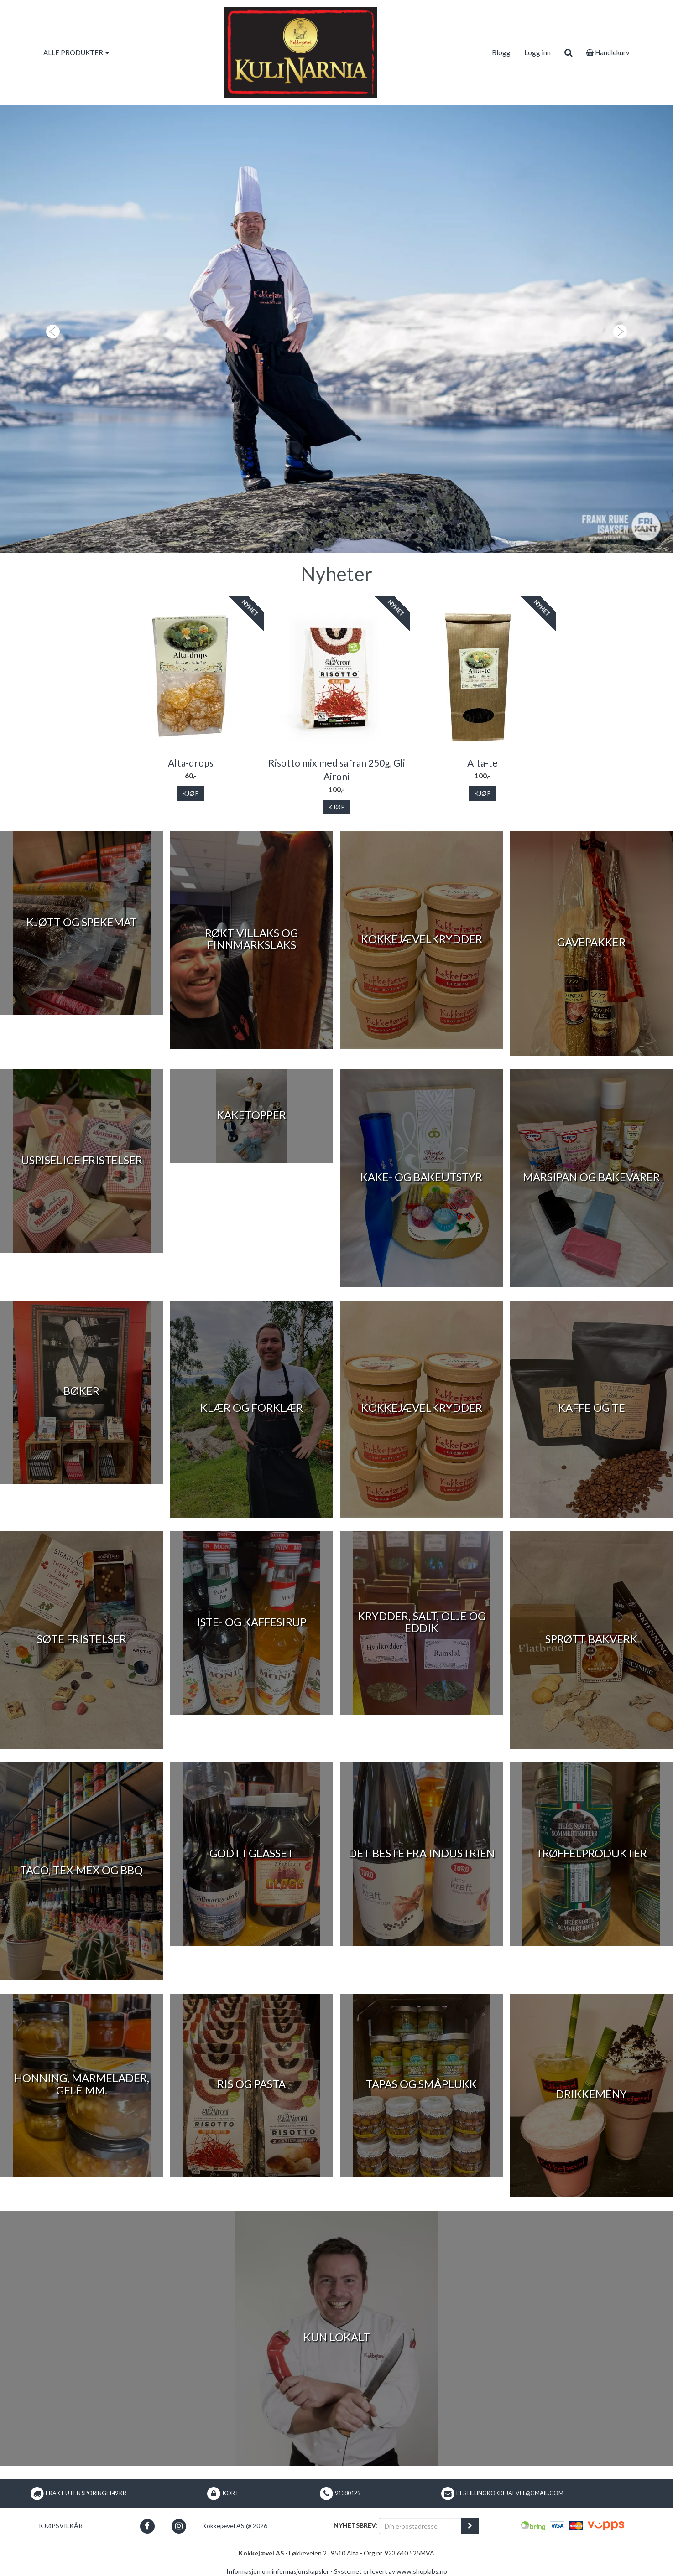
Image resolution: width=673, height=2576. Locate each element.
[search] (568, 52)
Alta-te (482, 762)
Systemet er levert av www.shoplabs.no (390, 2571)
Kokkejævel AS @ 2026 (234, 2525)
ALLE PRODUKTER (76, 52)
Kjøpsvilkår (61, 2525)
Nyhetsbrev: (355, 2525)
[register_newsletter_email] (470, 2526)
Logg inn (537, 52)
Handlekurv (608, 52)
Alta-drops (191, 762)
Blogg (501, 52)
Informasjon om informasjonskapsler (277, 2571)
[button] (50, 329)
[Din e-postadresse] (420, 2526)
